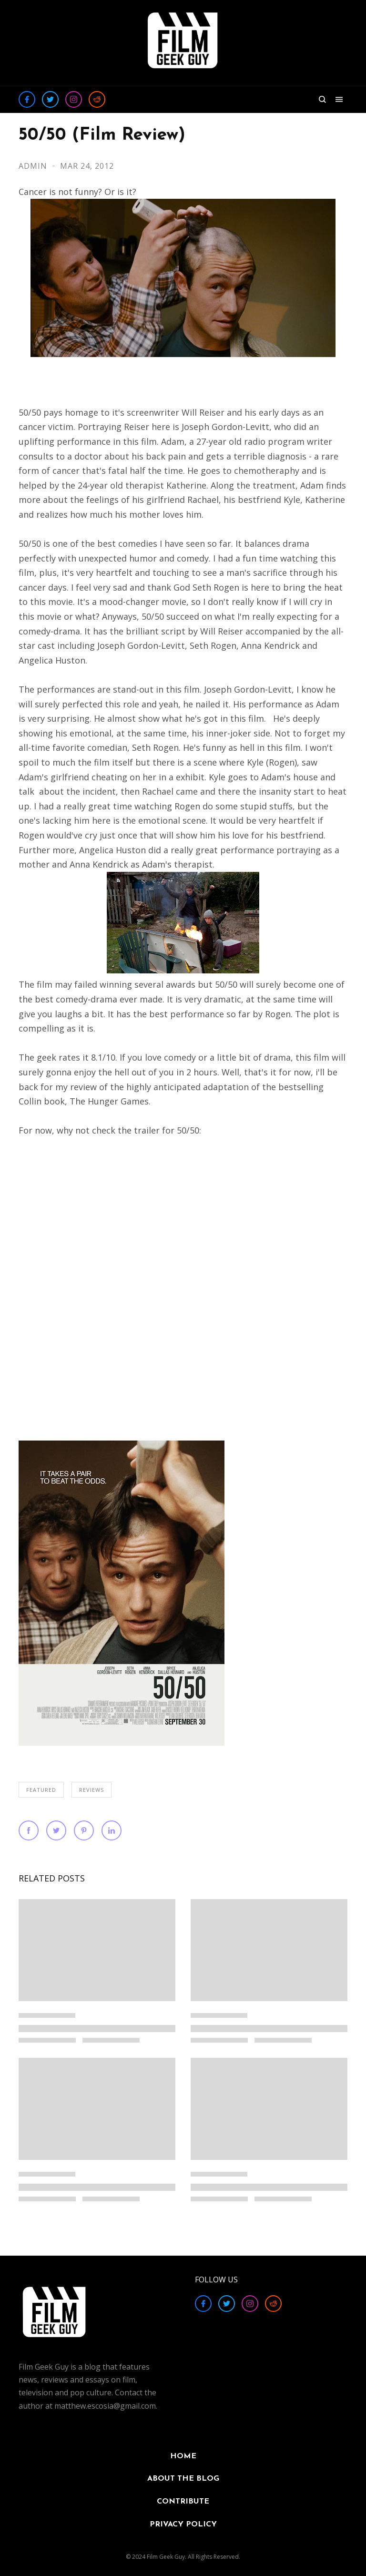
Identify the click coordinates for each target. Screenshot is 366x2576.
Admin (34, 166)
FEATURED (41, 1789)
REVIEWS (91, 1789)
